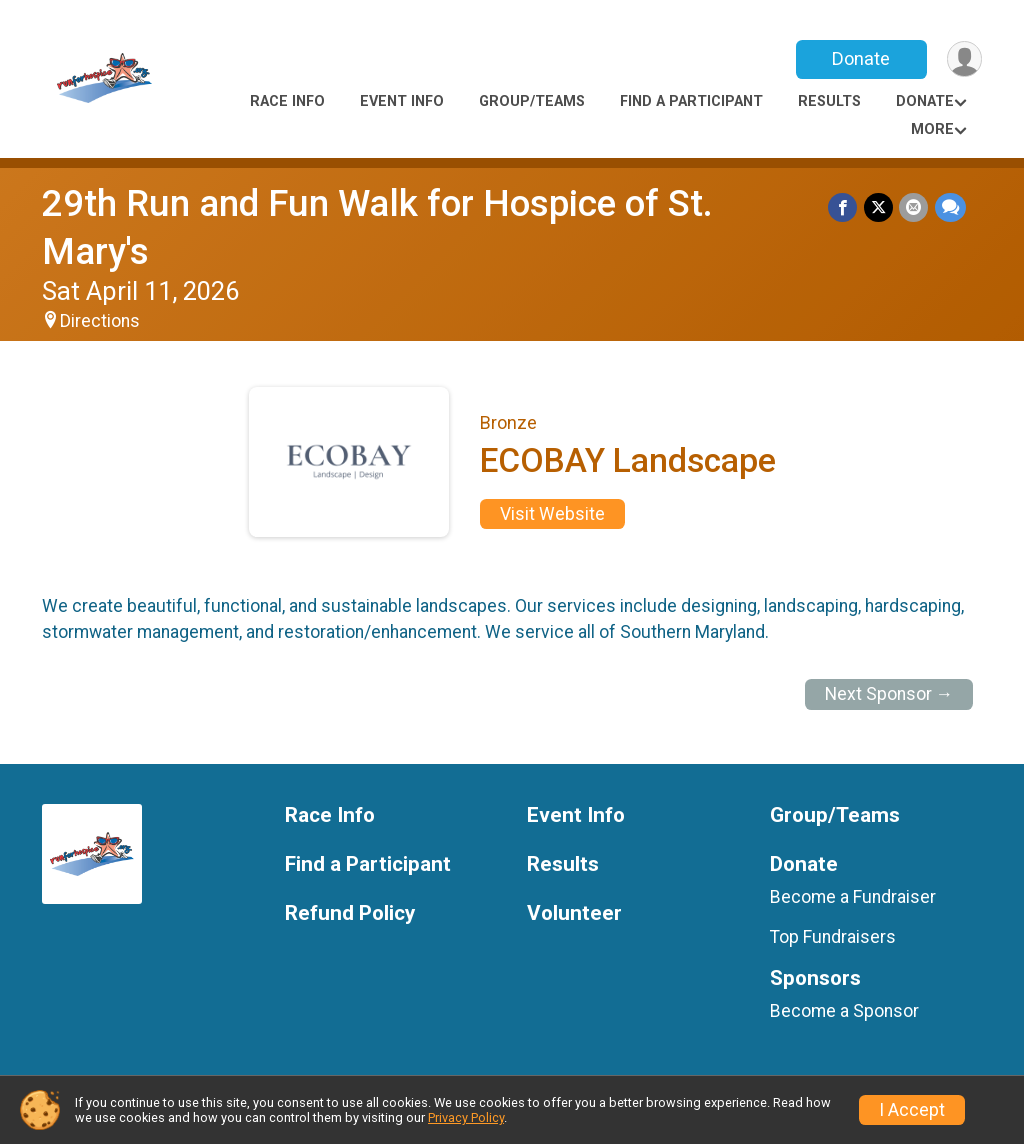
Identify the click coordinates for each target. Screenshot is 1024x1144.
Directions (100, 321)
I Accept (912, 1110)
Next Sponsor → (889, 694)
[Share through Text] (950, 207)
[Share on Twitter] (879, 207)
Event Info (402, 101)
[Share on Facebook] (844, 207)
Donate (860, 58)
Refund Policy (350, 913)
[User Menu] (963, 59)
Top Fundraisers (833, 937)
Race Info (287, 101)
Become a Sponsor (844, 1011)
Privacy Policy (466, 1117)
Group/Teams (532, 101)
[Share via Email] (914, 207)
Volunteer (574, 913)
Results (829, 101)
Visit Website (552, 514)
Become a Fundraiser (853, 897)
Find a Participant (691, 101)
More (932, 129)
